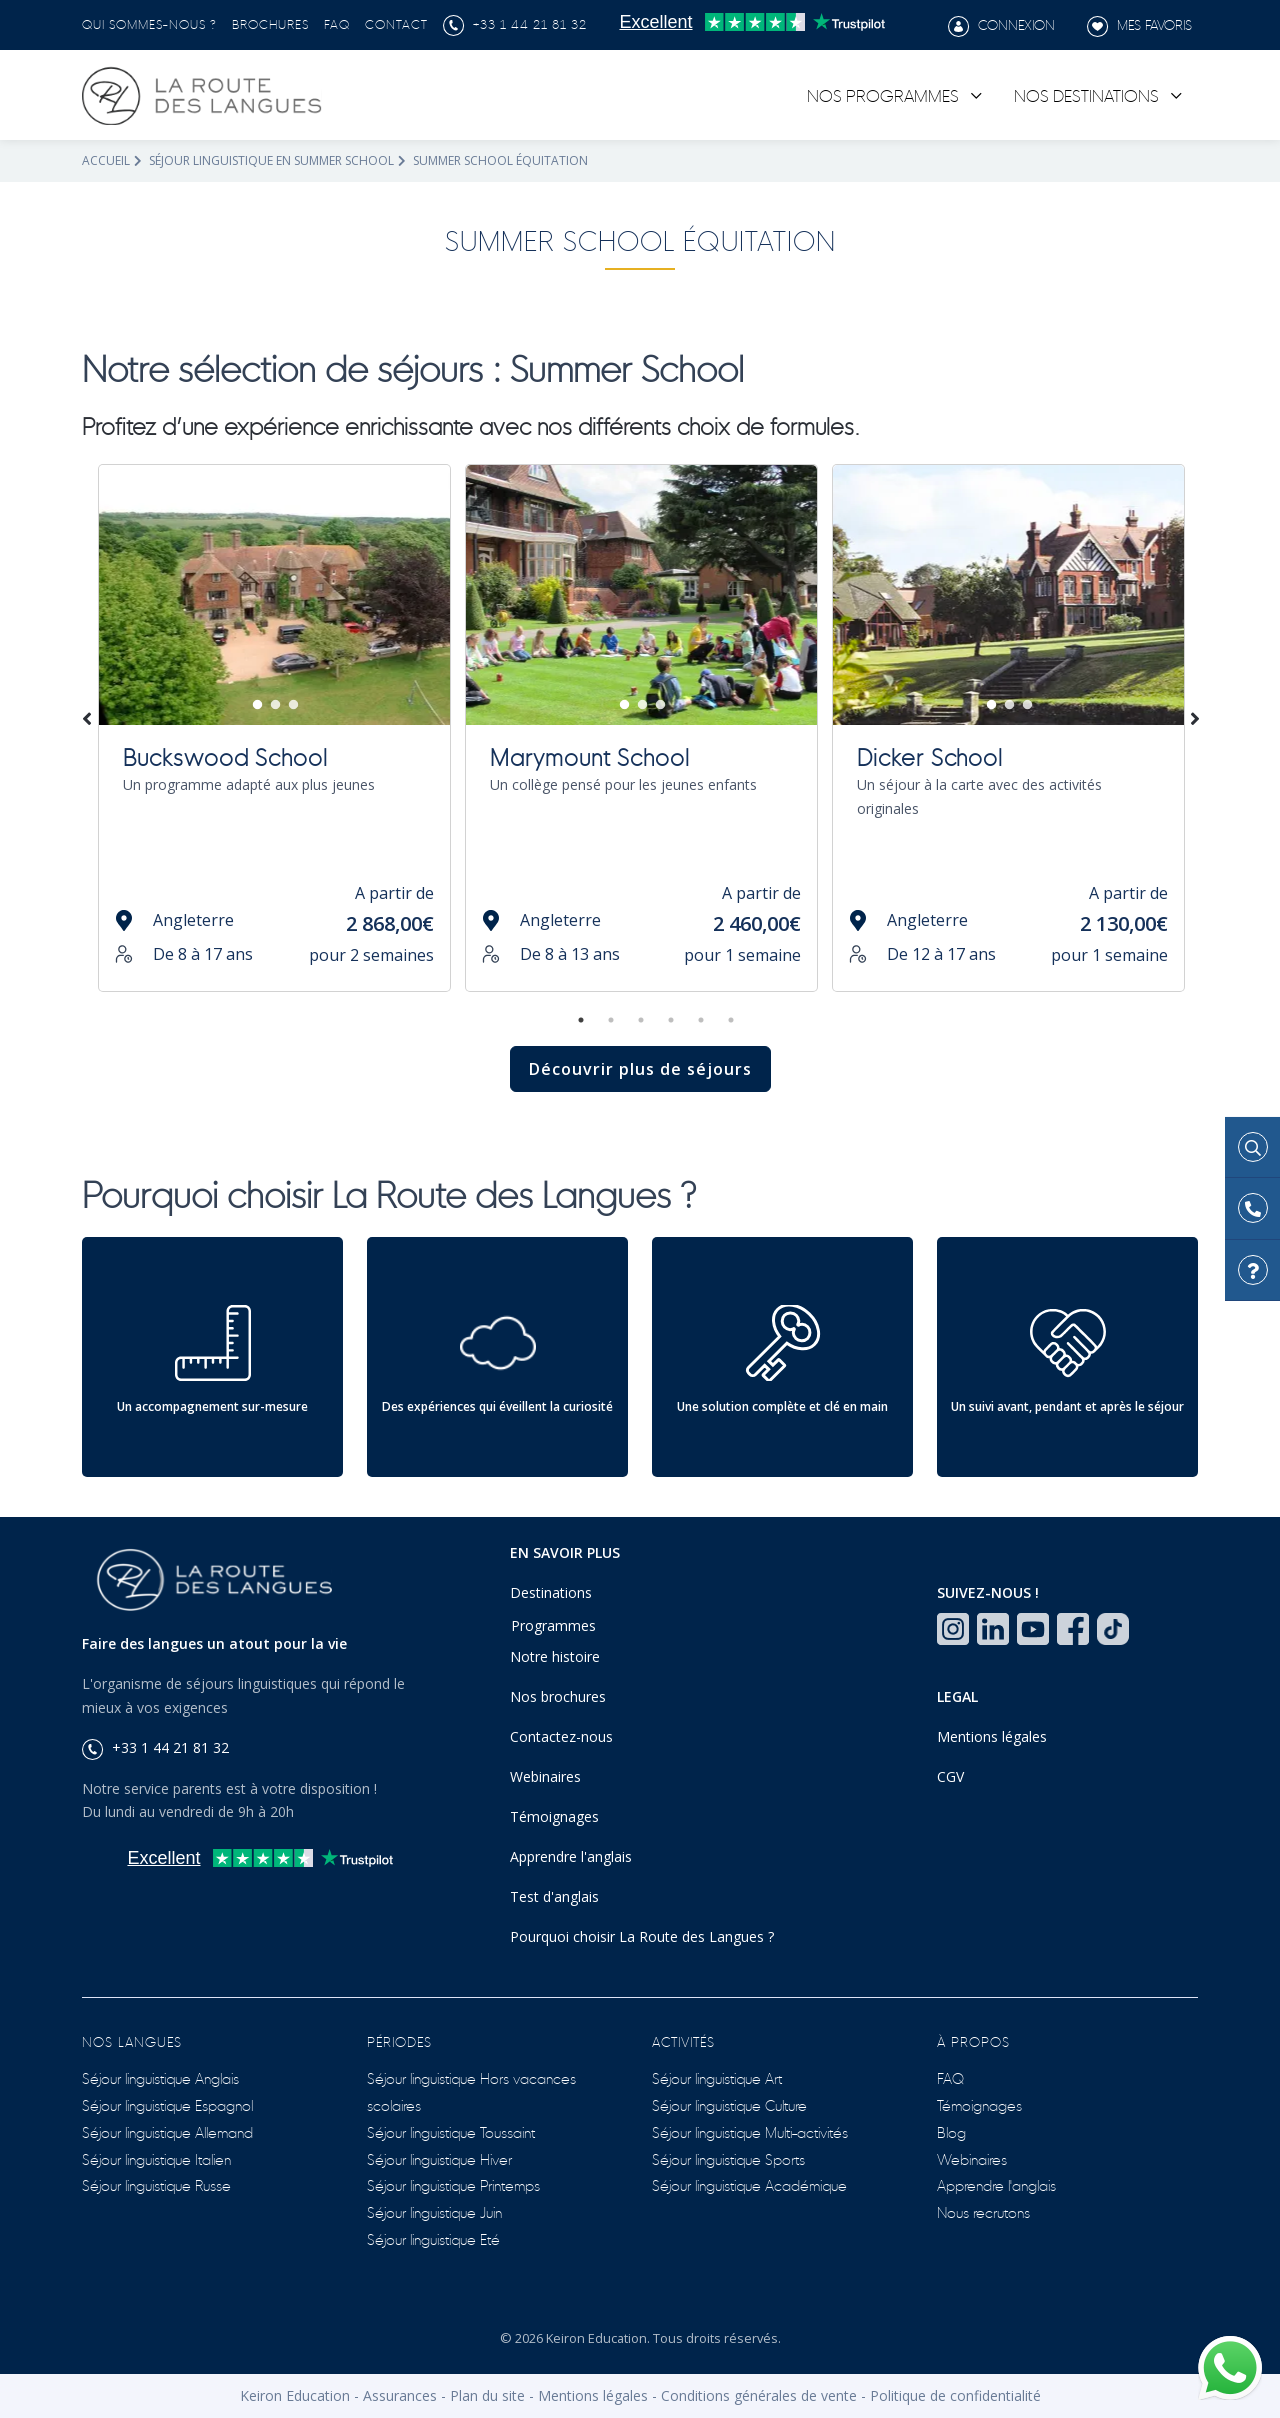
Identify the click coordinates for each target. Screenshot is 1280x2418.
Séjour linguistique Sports (728, 2158)
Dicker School (930, 755)
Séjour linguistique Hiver (439, 2158)
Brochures (270, 23)
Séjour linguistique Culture (729, 2104)
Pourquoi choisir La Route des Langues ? (642, 1936)
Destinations (551, 1592)
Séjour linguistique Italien (156, 2158)
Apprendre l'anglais (571, 1856)
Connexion (1001, 26)
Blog (951, 2131)
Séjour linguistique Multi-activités (750, 2131)
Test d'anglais (554, 1896)
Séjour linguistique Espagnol (167, 2104)
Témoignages (554, 1816)
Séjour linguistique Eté (433, 2238)
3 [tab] (294, 705)
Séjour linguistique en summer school (271, 160)
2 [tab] (276, 705)
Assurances (400, 2395)
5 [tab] (701, 1020)
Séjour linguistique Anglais (160, 2077)
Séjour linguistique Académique (749, 2184)
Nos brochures (558, 1696)
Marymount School (590, 755)
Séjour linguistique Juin (434, 2211)
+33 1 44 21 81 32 (515, 23)
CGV (950, 1776)
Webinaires (545, 1776)
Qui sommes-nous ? (149, 23)
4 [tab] (671, 1020)
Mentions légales (992, 1736)
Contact (396, 23)
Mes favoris (1139, 26)
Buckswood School (225, 755)
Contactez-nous (561, 1736)
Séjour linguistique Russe (156, 2184)
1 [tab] (258, 705)
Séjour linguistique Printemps (453, 2184)
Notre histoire (555, 1656)
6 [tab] (731, 1020)
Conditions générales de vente (759, 2395)
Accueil (106, 160)
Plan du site (487, 2395)
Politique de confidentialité (955, 2395)
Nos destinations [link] (1086, 94)
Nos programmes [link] (883, 94)
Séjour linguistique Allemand (167, 2131)
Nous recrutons (983, 2211)
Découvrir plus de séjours (640, 1069)
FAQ (337, 23)
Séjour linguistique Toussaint (451, 2131)
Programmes (553, 1625)
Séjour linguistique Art (717, 2077)
